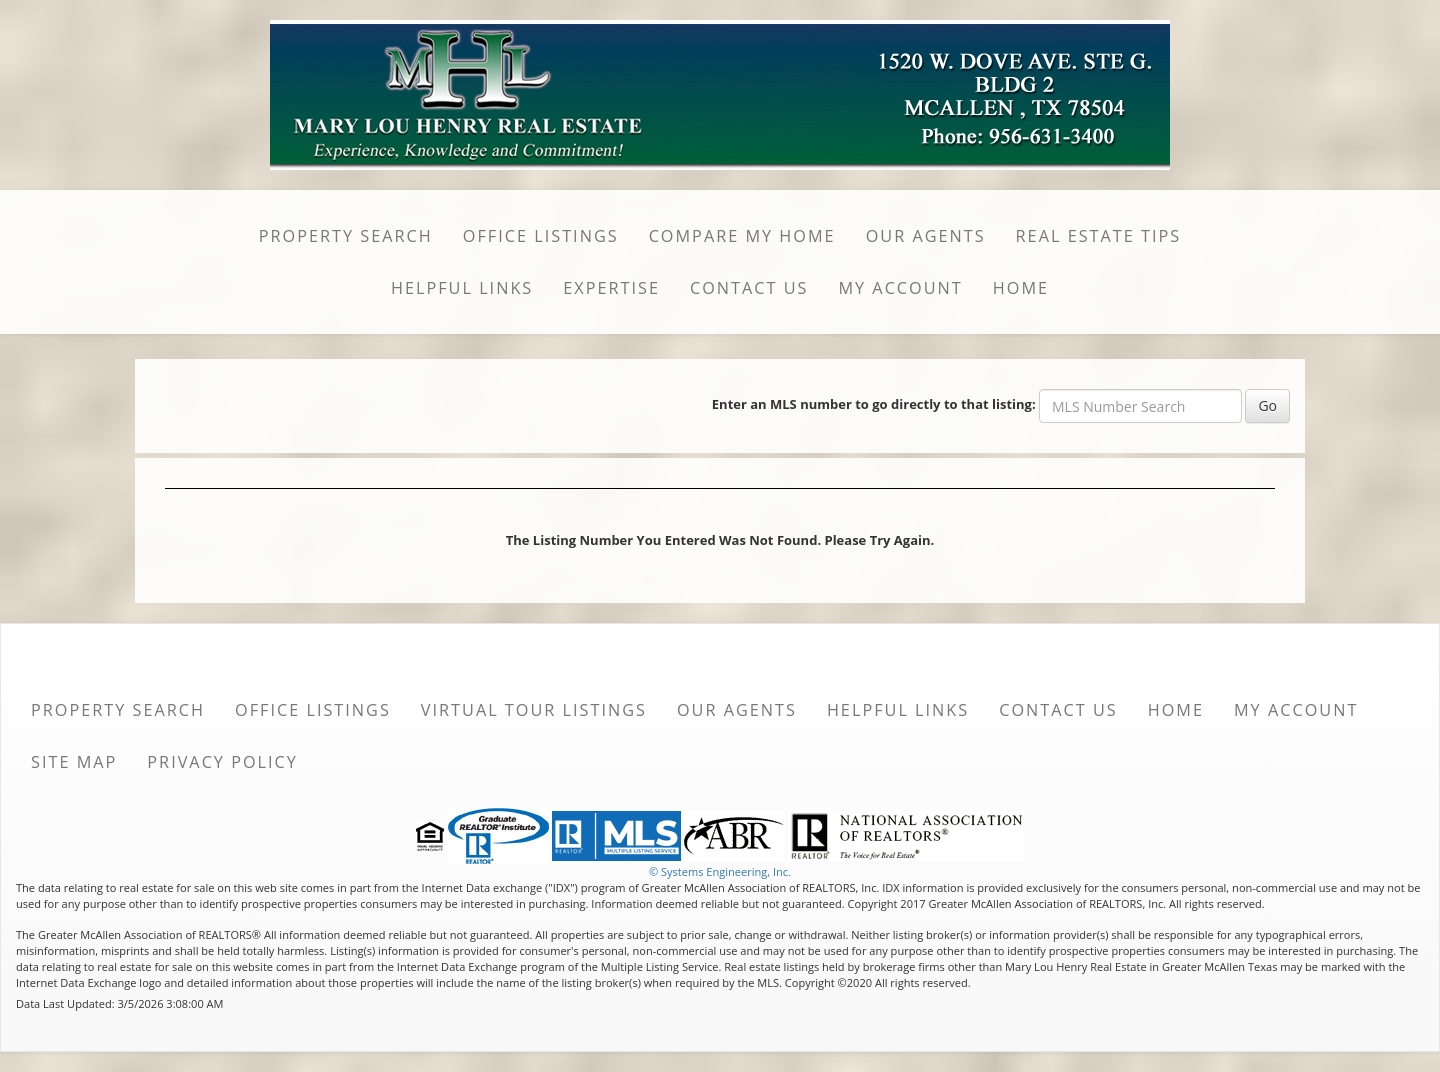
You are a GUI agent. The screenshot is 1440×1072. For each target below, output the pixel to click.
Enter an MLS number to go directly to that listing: (874, 404)
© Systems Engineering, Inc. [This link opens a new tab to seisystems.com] (720, 871)
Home (1021, 288)
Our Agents (926, 236)
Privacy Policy (222, 762)
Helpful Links (462, 288)
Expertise (611, 288)
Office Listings (541, 236)
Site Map (74, 762)
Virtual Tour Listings (534, 710)
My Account (900, 288)
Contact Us (749, 288)
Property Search (346, 236)
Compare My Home (742, 236)
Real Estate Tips (1099, 236)
